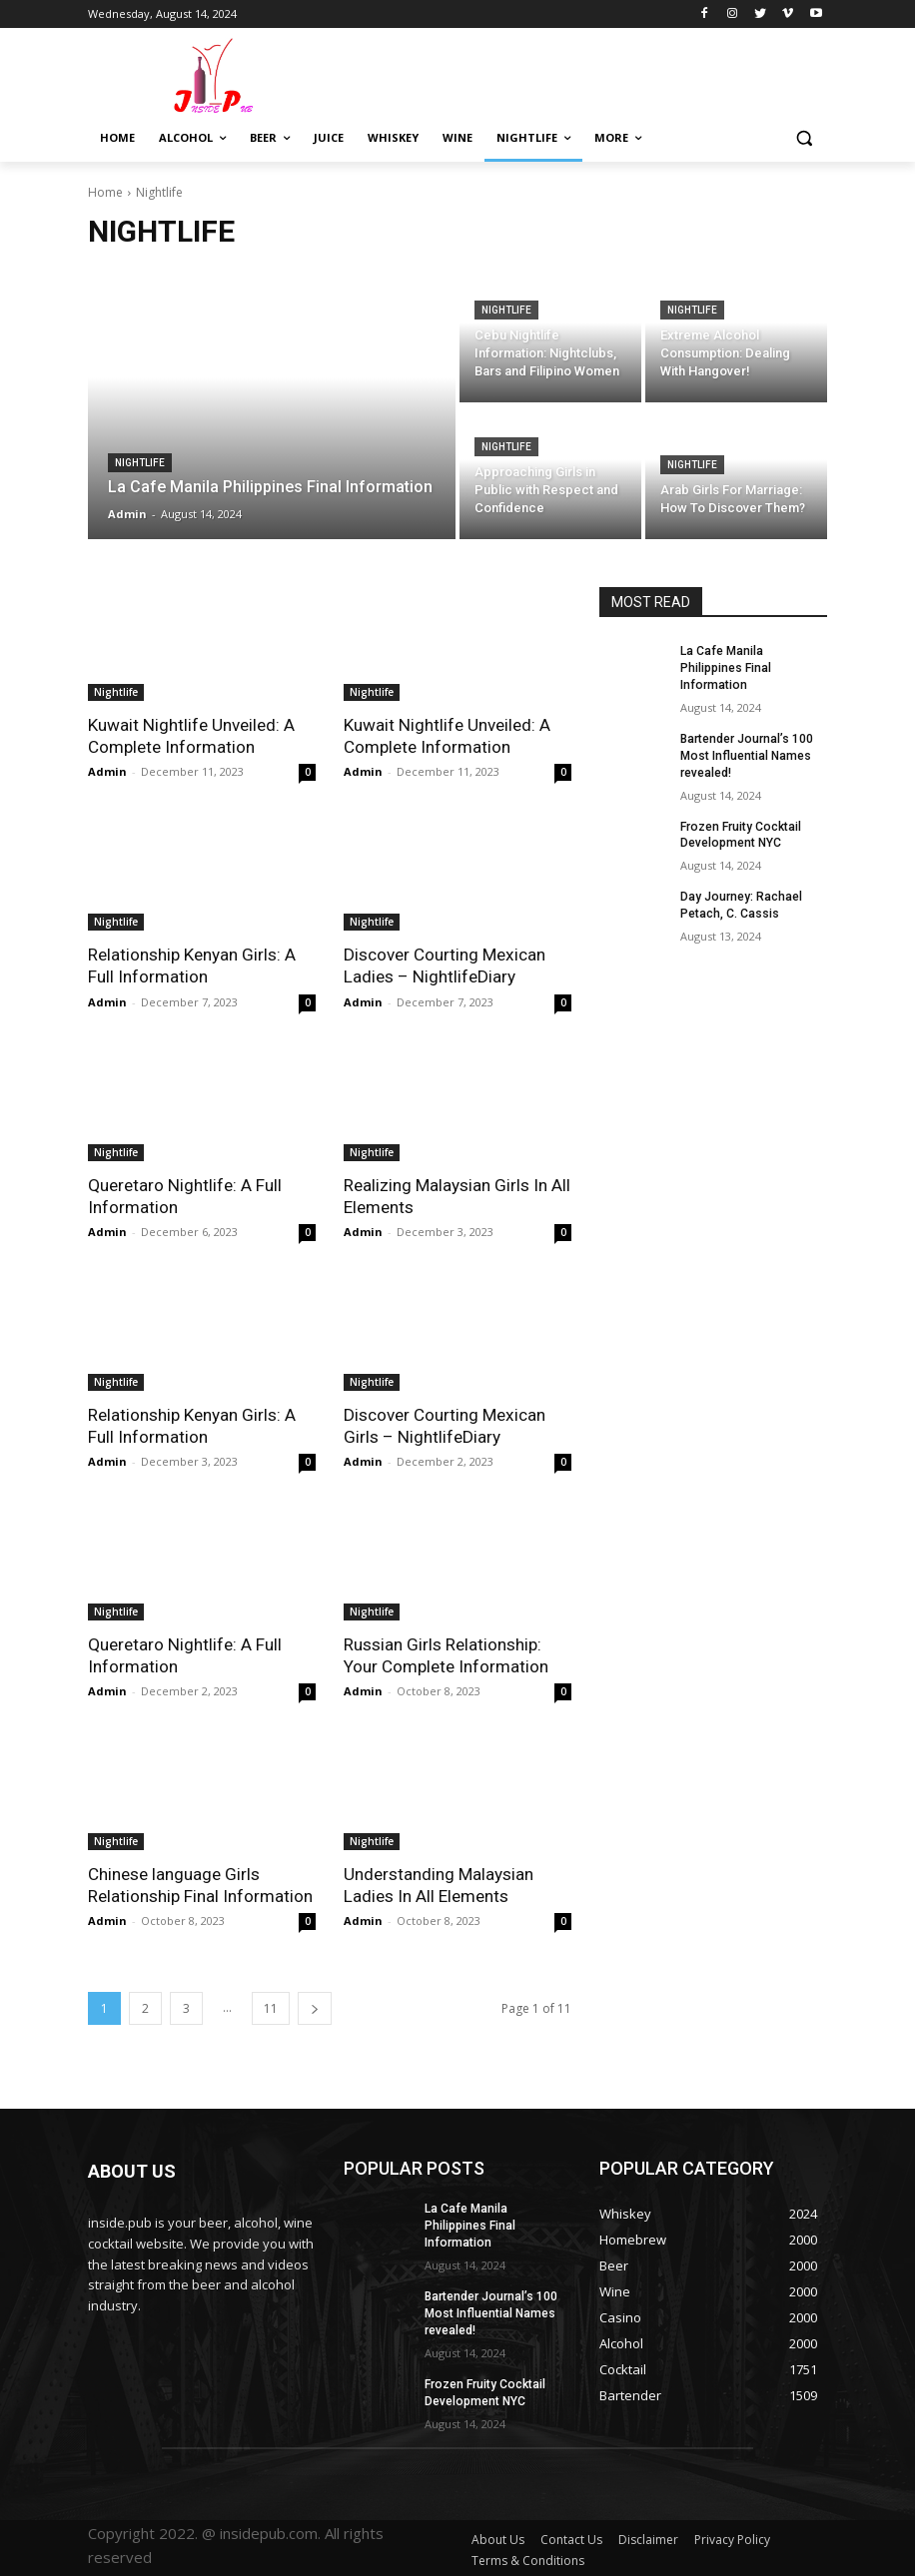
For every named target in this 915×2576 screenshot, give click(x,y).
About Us (497, 2536)
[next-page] (315, 2007)
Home (105, 192)
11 (271, 2007)
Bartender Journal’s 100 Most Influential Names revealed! (746, 755)
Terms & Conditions (527, 2557)
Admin (107, 771)
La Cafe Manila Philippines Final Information (725, 668)
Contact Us (571, 2536)
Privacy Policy (732, 2536)
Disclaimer (648, 2536)
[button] (803, 138)
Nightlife (140, 462)
